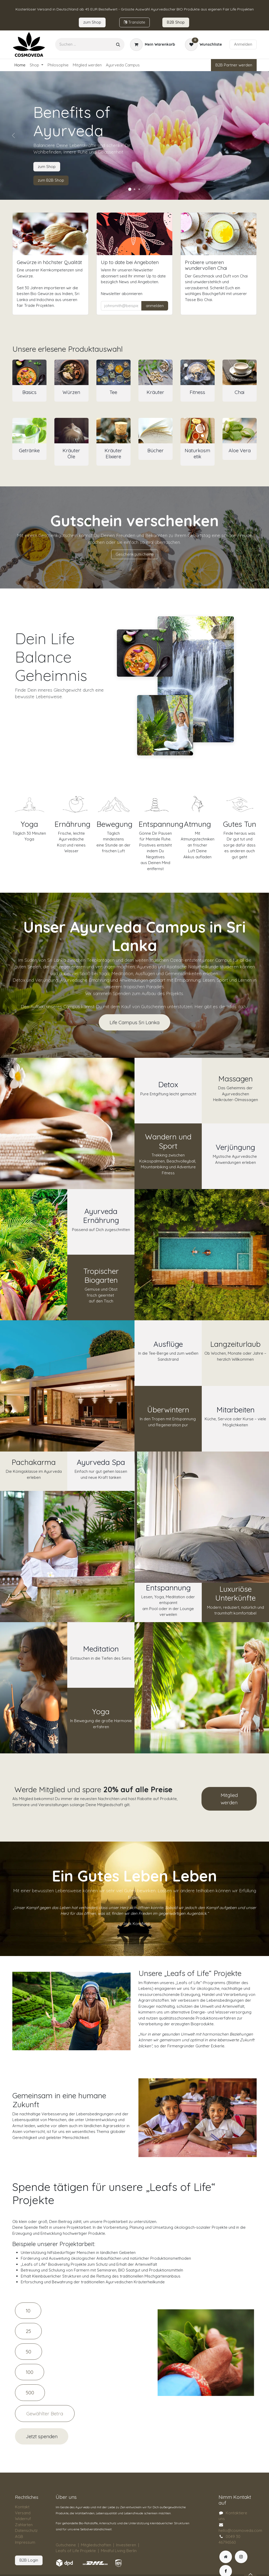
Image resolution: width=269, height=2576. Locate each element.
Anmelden (243, 44)
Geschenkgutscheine (135, 554)
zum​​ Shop (92, 22)
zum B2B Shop (51, 180)
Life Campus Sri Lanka (134, 1022)
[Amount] (45, 2413)
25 (28, 2331)
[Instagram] (241, 2557)
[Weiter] (255, 135)
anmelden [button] (155, 305)
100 (29, 2372)
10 (28, 2310)
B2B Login (28, 2560)
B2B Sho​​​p (176, 22)
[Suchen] (118, 44)
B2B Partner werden (233, 64)
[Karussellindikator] (129, 189)
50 (28, 2351)
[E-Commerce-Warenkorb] (152, 44)
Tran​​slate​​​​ (134, 22)
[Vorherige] (13, 135)
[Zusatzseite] (225, 2557)
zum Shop (47, 166)
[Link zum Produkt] (29, 372)
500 (30, 2392)
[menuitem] (20, 65)
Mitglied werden (229, 1799)
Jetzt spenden (42, 2436)
